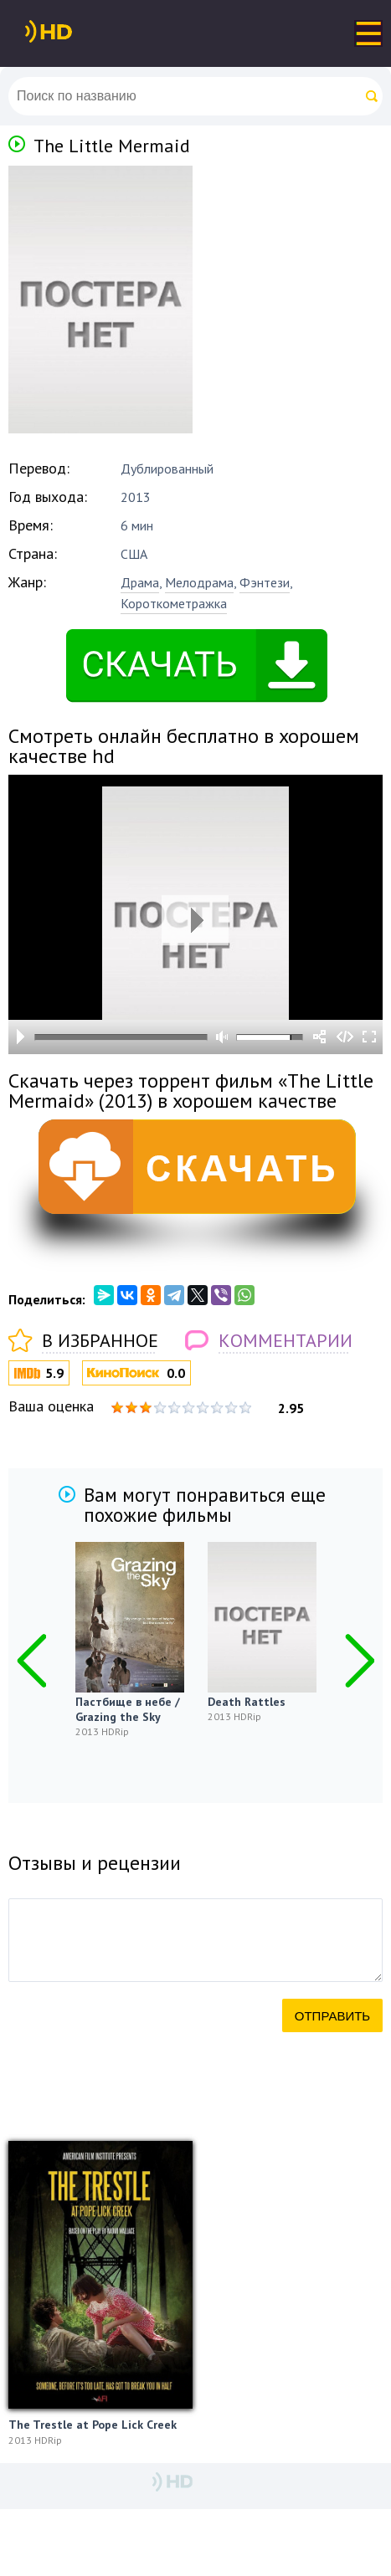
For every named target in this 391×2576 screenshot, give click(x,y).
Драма (140, 582)
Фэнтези (264, 582)
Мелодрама (199, 582)
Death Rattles (247, 1701)
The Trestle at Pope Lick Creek (92, 2424)
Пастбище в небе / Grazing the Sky (127, 1709)
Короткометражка (174, 603)
